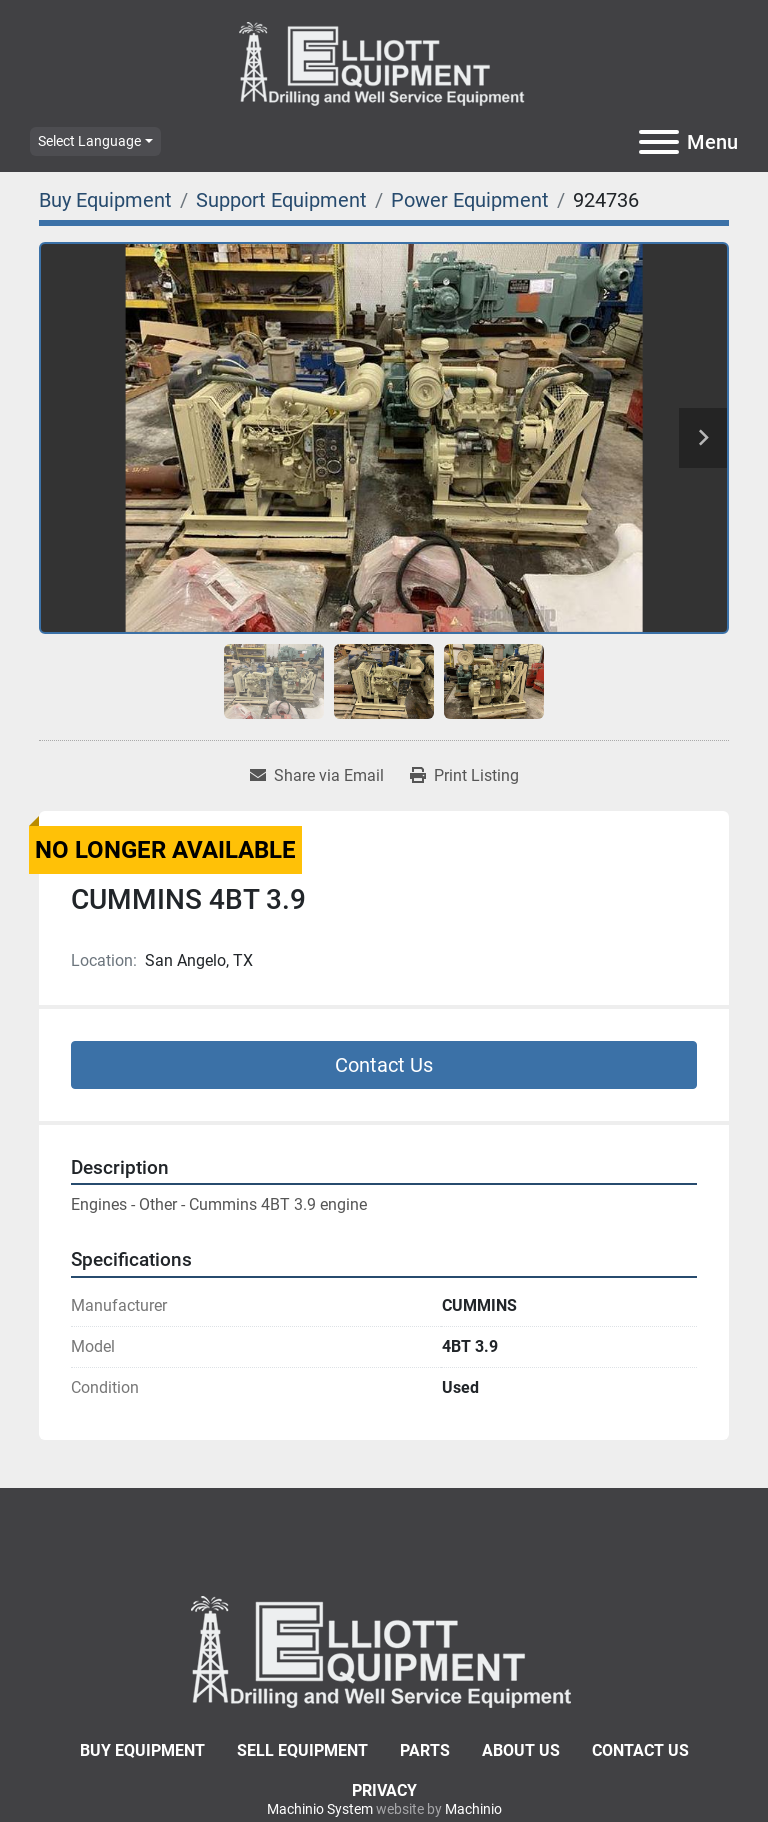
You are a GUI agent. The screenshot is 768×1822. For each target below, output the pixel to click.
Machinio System (320, 1809)
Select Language (89, 141)
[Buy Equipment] (105, 200)
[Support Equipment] (281, 200)
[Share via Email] (317, 776)
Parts (425, 1750)
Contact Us (384, 1065)
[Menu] (659, 142)
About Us (521, 1750)
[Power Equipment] (470, 200)
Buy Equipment (142, 1750)
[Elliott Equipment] (384, 1650)
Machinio (473, 1809)
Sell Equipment (302, 1750)
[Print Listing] (464, 776)
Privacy (384, 1790)
